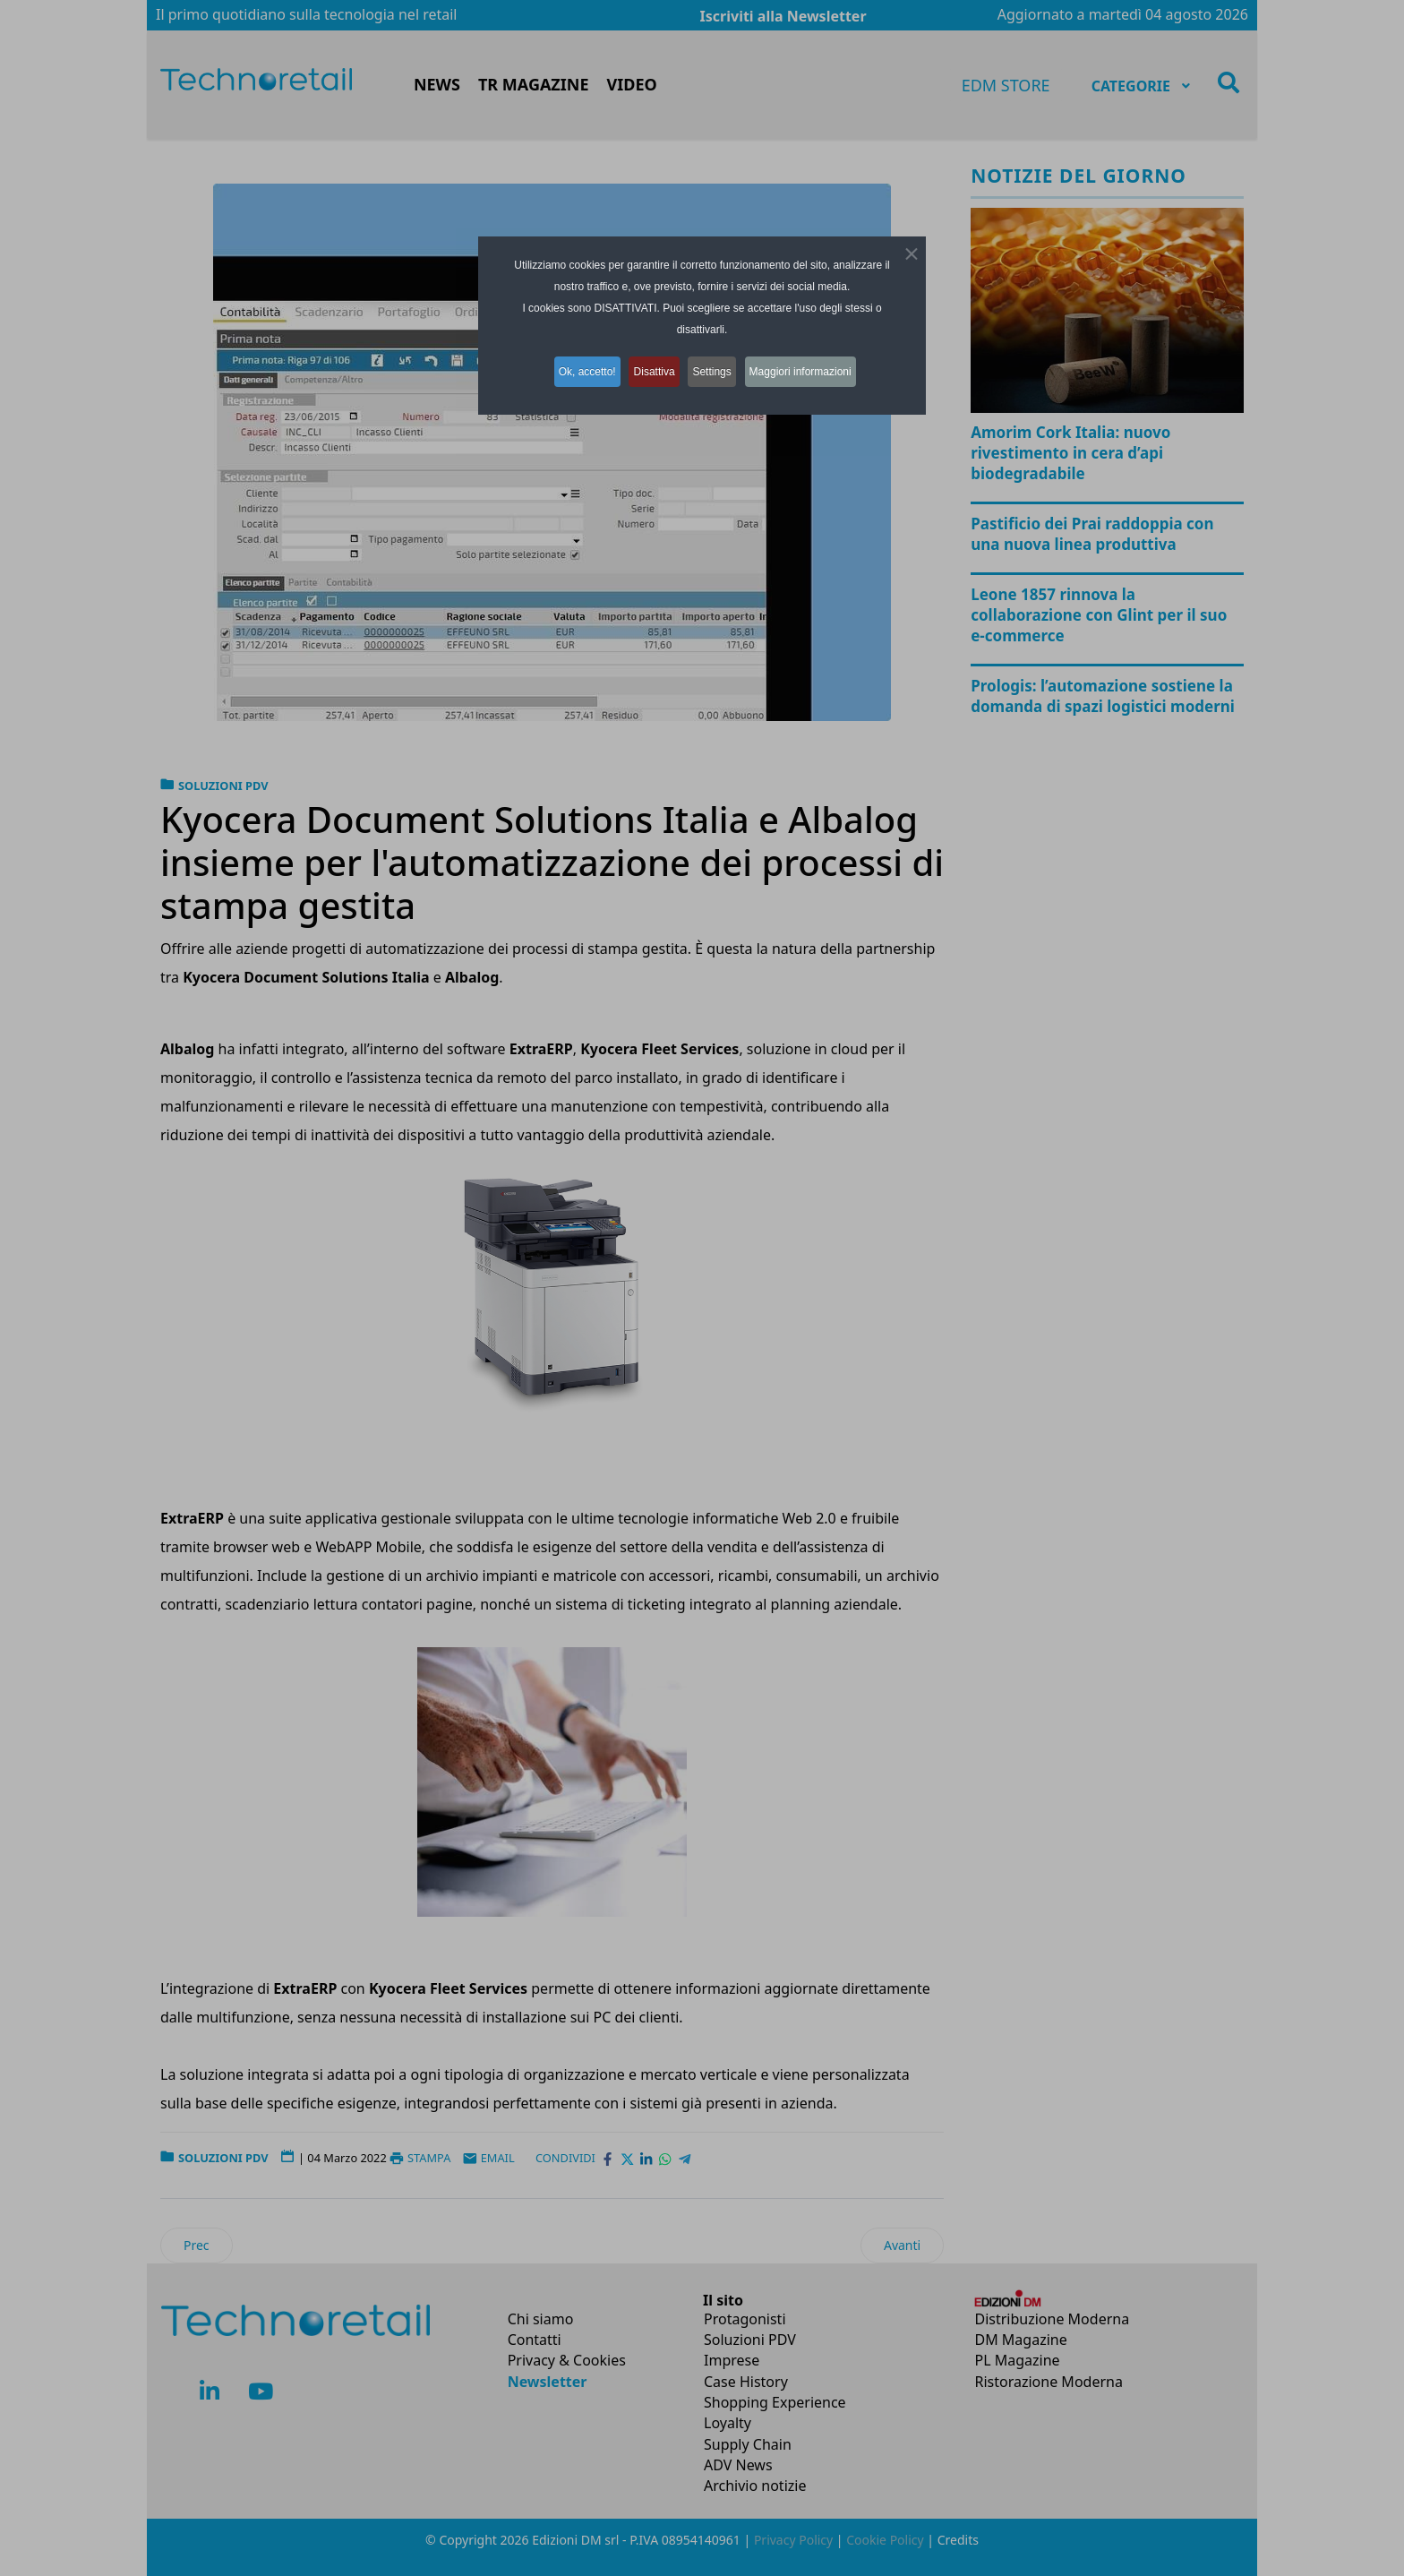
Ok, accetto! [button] (575, 368)
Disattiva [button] (651, 368)
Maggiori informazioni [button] (815, 368)
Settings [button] (717, 368)
